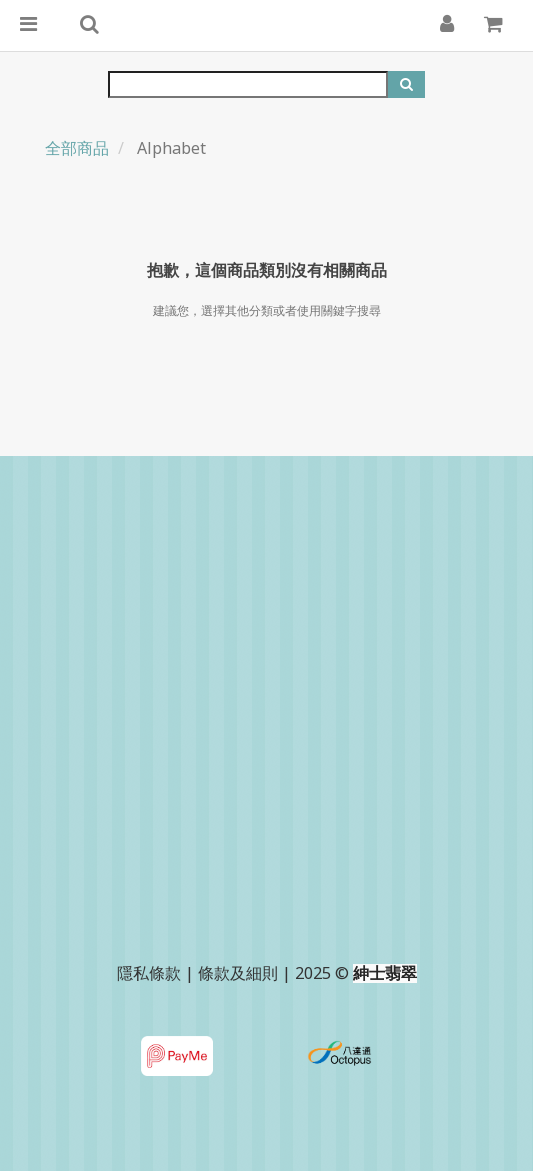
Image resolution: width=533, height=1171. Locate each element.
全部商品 (77, 148)
